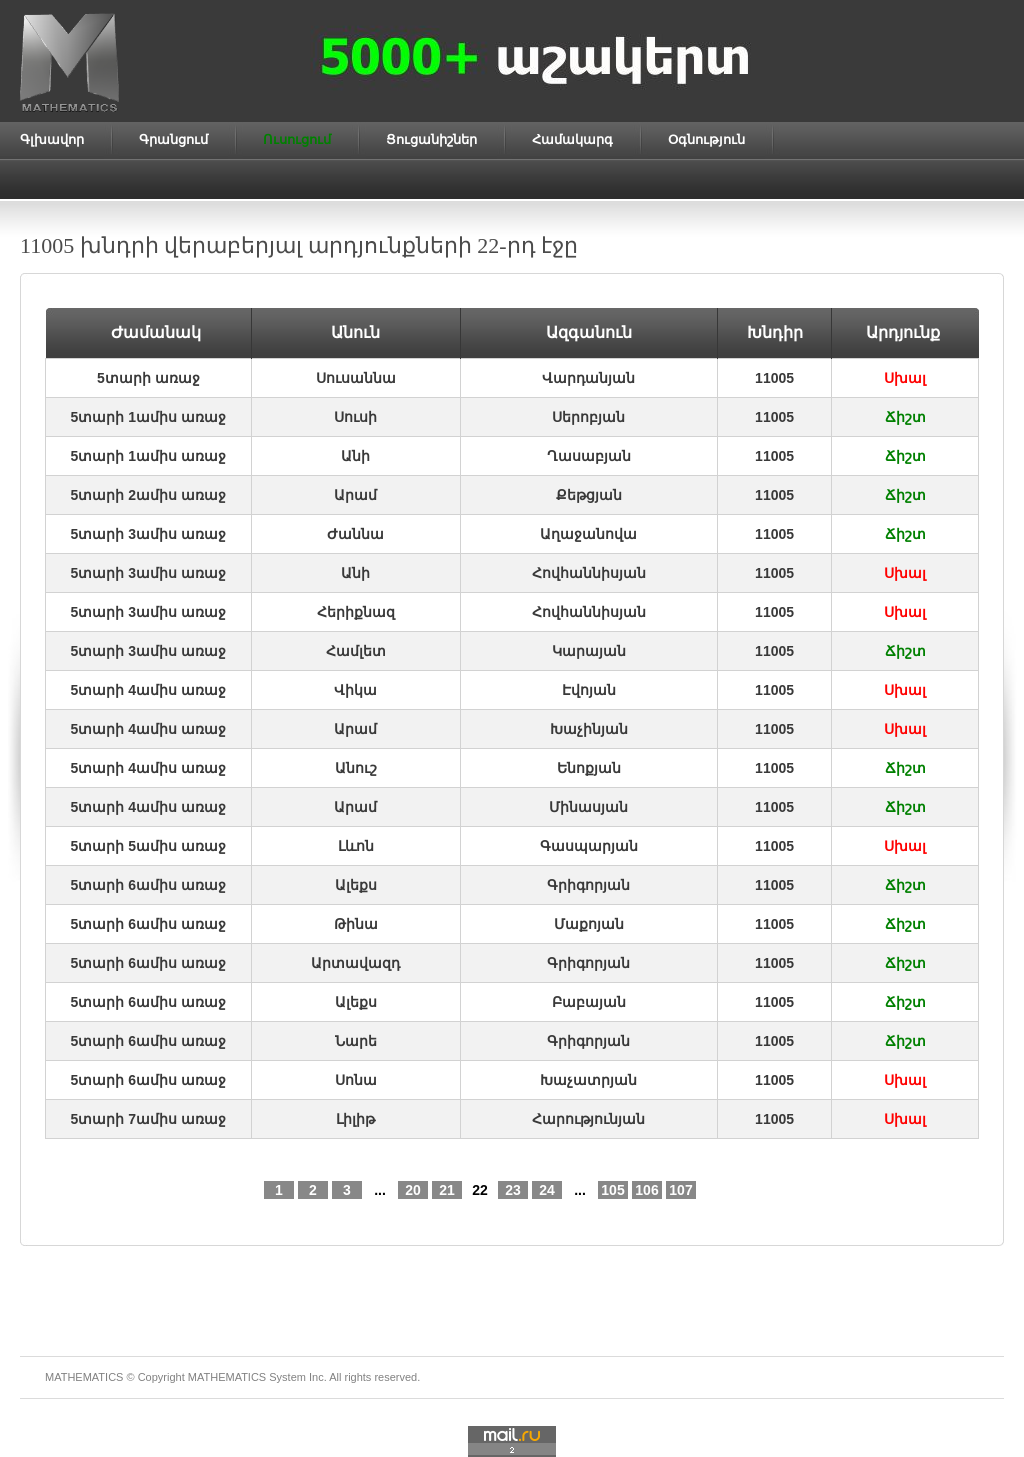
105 (612, 1190)
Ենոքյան (589, 768)
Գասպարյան (589, 846)
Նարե (356, 1041)
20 (413, 1190)
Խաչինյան (589, 729)
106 (646, 1190)
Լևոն (356, 846)
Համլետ (356, 651)
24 (547, 1190)
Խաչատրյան (588, 1080)
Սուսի (355, 417)
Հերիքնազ (356, 612)
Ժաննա (355, 534)
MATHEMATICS (227, 1377)
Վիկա (355, 690)
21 (447, 1190)
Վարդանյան (588, 378)
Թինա (356, 924)
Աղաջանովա (588, 534)
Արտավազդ (355, 963)
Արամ (355, 495)
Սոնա (356, 1080)
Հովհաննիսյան (589, 573)
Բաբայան (589, 1002)
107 (680, 1190)
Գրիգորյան (588, 885)
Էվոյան (589, 690)
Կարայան (589, 651)
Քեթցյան (589, 495)
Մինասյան (588, 807)
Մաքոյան (589, 924)
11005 (774, 378)
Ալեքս (356, 885)
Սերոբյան (588, 417)
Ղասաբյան (589, 456)
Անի (355, 456)
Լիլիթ (355, 1119)
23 (513, 1190)
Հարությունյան (588, 1119)
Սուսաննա (356, 378)
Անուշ (356, 768)
